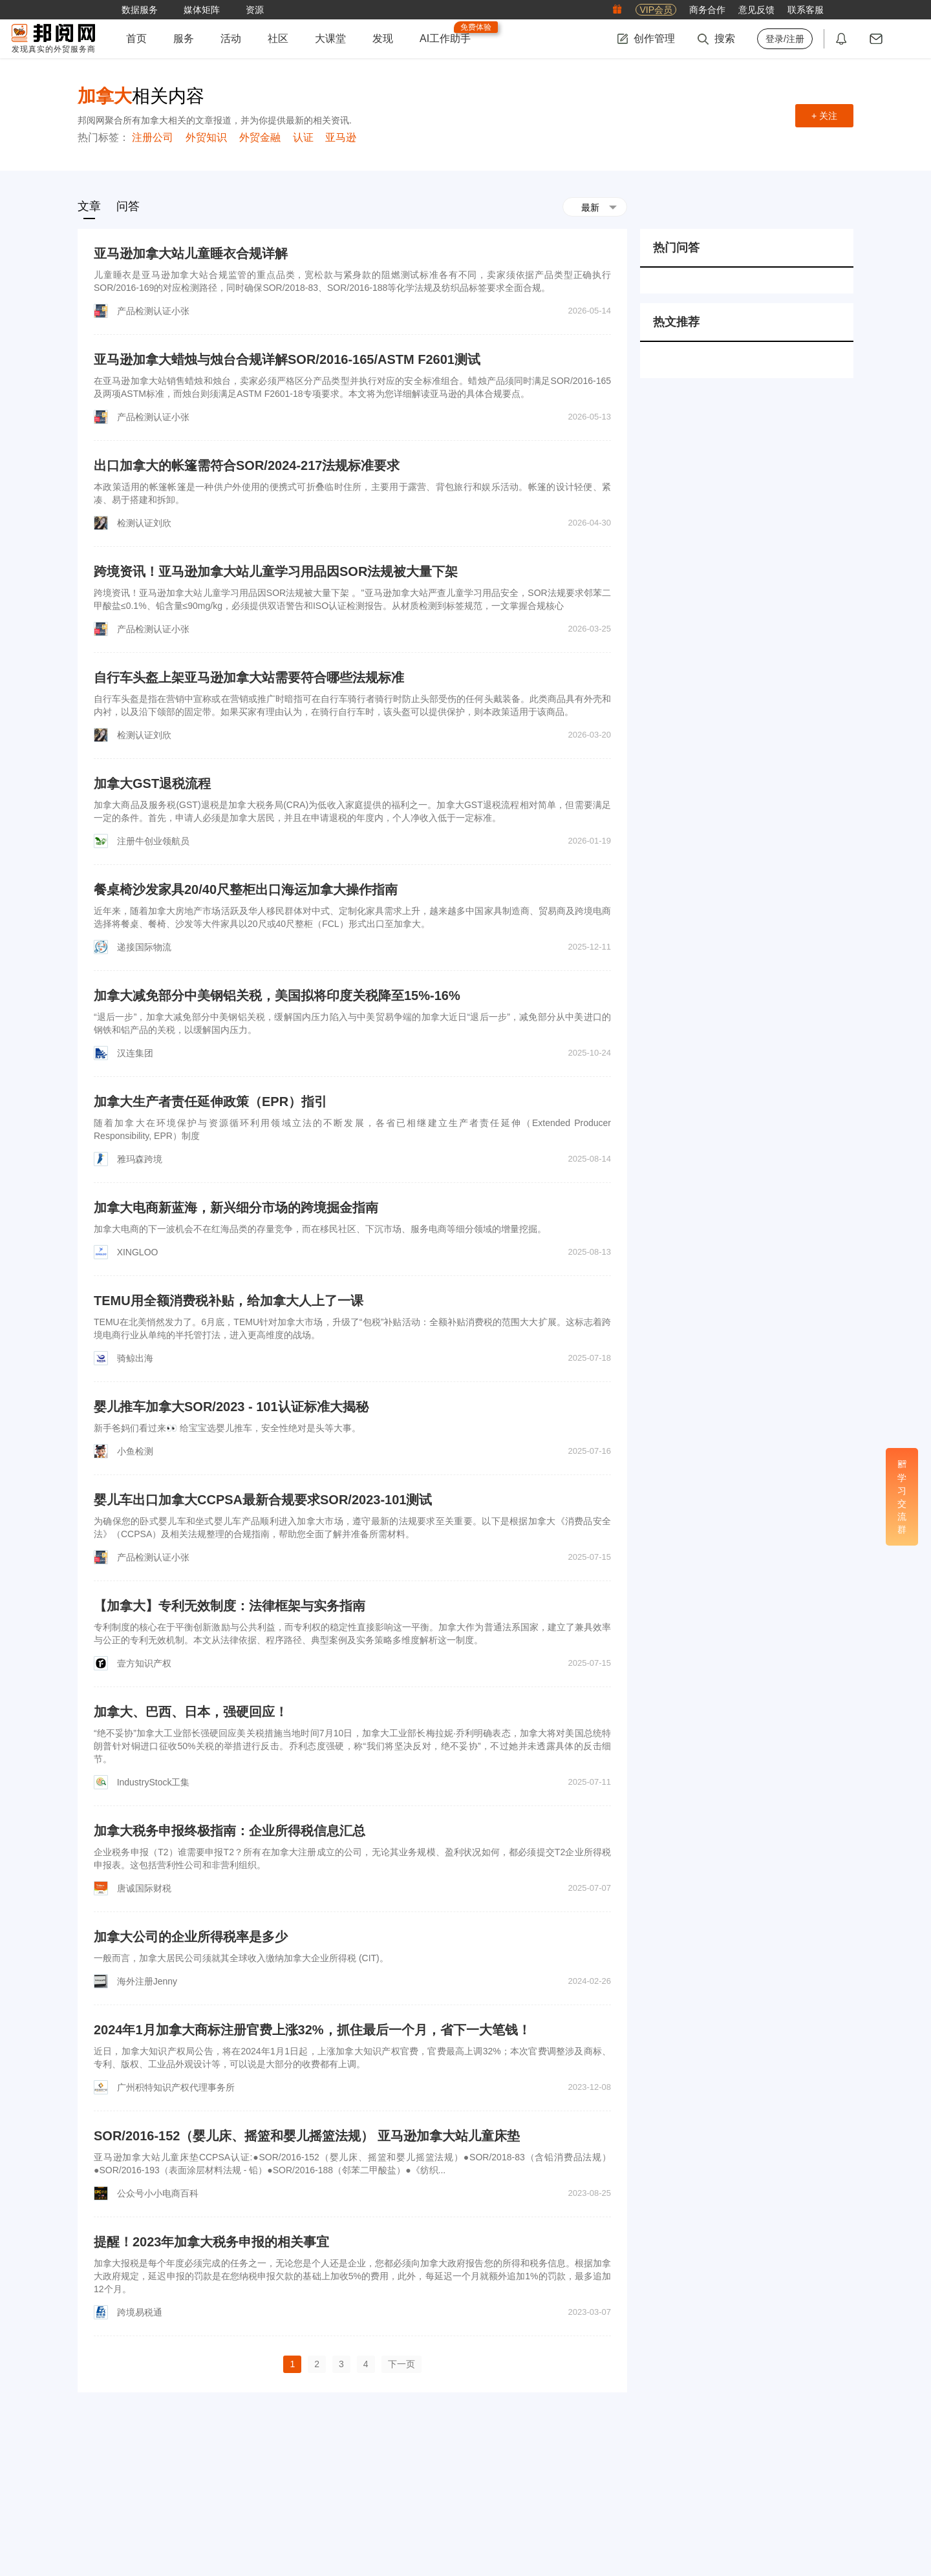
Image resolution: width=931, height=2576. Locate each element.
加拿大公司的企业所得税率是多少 (191, 1937)
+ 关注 (824, 116)
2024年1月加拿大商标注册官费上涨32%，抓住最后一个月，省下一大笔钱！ (312, 2030)
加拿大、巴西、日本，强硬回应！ (191, 1712)
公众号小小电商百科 (157, 2193)
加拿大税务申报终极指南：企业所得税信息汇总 (229, 1831)
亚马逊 (340, 137)
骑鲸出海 (135, 1358)
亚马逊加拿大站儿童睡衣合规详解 (191, 253)
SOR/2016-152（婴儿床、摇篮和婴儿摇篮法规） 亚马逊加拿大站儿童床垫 (307, 2136)
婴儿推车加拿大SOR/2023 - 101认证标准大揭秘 (231, 1407)
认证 (303, 137)
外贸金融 (260, 137)
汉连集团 (135, 1053)
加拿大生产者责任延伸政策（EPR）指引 (210, 1101)
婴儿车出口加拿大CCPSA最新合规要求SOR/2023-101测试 (263, 1500)
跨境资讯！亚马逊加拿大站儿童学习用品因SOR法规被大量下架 (276, 571)
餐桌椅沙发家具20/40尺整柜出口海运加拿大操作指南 (246, 889)
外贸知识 (206, 137)
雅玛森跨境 (139, 1159)
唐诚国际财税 (144, 1888)
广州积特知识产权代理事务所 (176, 2087)
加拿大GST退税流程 (152, 783)
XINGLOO (137, 1252)
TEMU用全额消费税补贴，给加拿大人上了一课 (228, 1300)
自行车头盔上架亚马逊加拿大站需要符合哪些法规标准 (249, 677)
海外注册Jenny (147, 1981)
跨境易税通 (139, 2312)
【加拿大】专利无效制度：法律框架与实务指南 (229, 1606)
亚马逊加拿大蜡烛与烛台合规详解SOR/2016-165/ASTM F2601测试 (287, 359)
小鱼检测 (135, 1451)
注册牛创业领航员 (153, 841)
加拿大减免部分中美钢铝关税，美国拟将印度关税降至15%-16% (277, 995)
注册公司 (152, 137)
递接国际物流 (144, 947)
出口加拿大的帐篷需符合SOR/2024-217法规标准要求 (247, 465)
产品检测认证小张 (153, 311)
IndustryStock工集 (153, 1782)
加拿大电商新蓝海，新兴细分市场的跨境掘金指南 (236, 1207)
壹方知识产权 (144, 1663)
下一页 (401, 2364)
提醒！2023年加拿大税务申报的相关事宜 (212, 2242)
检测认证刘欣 (144, 523)
